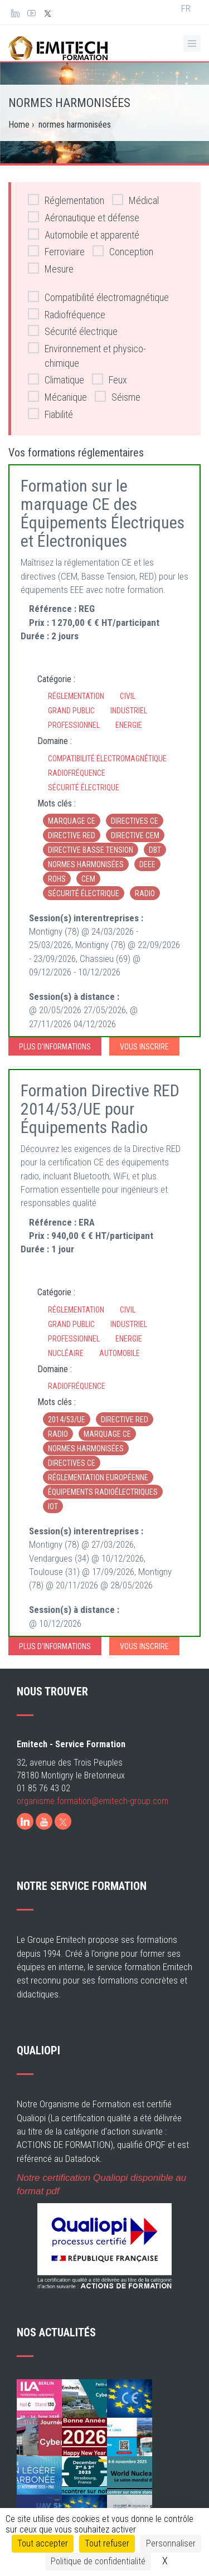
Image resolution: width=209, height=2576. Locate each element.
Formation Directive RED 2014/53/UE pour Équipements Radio (100, 1109)
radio (145, 893)
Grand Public (71, 710)
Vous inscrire (144, 1046)
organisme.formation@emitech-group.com (92, 1801)
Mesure (51, 268)
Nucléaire (66, 1353)
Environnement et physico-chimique (87, 355)
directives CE (134, 820)
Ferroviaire (56, 251)
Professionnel (74, 725)
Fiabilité (50, 413)
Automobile (119, 1353)
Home (19, 124)
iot (53, 1506)
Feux (109, 379)
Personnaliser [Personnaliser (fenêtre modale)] (171, 2543)
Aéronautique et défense (83, 217)
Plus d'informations (55, 1046)
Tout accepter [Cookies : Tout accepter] (42, 2543)
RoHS (57, 878)
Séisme (117, 396)
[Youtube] (44, 1821)
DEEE (147, 864)
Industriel (128, 710)
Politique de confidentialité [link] (98, 2561)
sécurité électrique (83, 893)
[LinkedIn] (25, 1821)
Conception (123, 251)
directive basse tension (90, 849)
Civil (127, 696)
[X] (63, 1821)
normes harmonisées (86, 864)
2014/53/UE (66, 1419)
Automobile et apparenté (83, 234)
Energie (128, 725)
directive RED (71, 835)
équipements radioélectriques (103, 1492)
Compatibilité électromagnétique (98, 296)
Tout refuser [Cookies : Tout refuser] (107, 2543)
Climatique (56, 379)
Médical (135, 199)
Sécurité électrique (73, 330)
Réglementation (66, 199)
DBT (155, 849)
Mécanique (57, 396)
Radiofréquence (66, 314)
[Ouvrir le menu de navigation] (192, 43)
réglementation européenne (98, 1477)
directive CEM (135, 835)
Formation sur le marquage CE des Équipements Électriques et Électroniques (102, 513)
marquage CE (71, 820)
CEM (88, 878)
